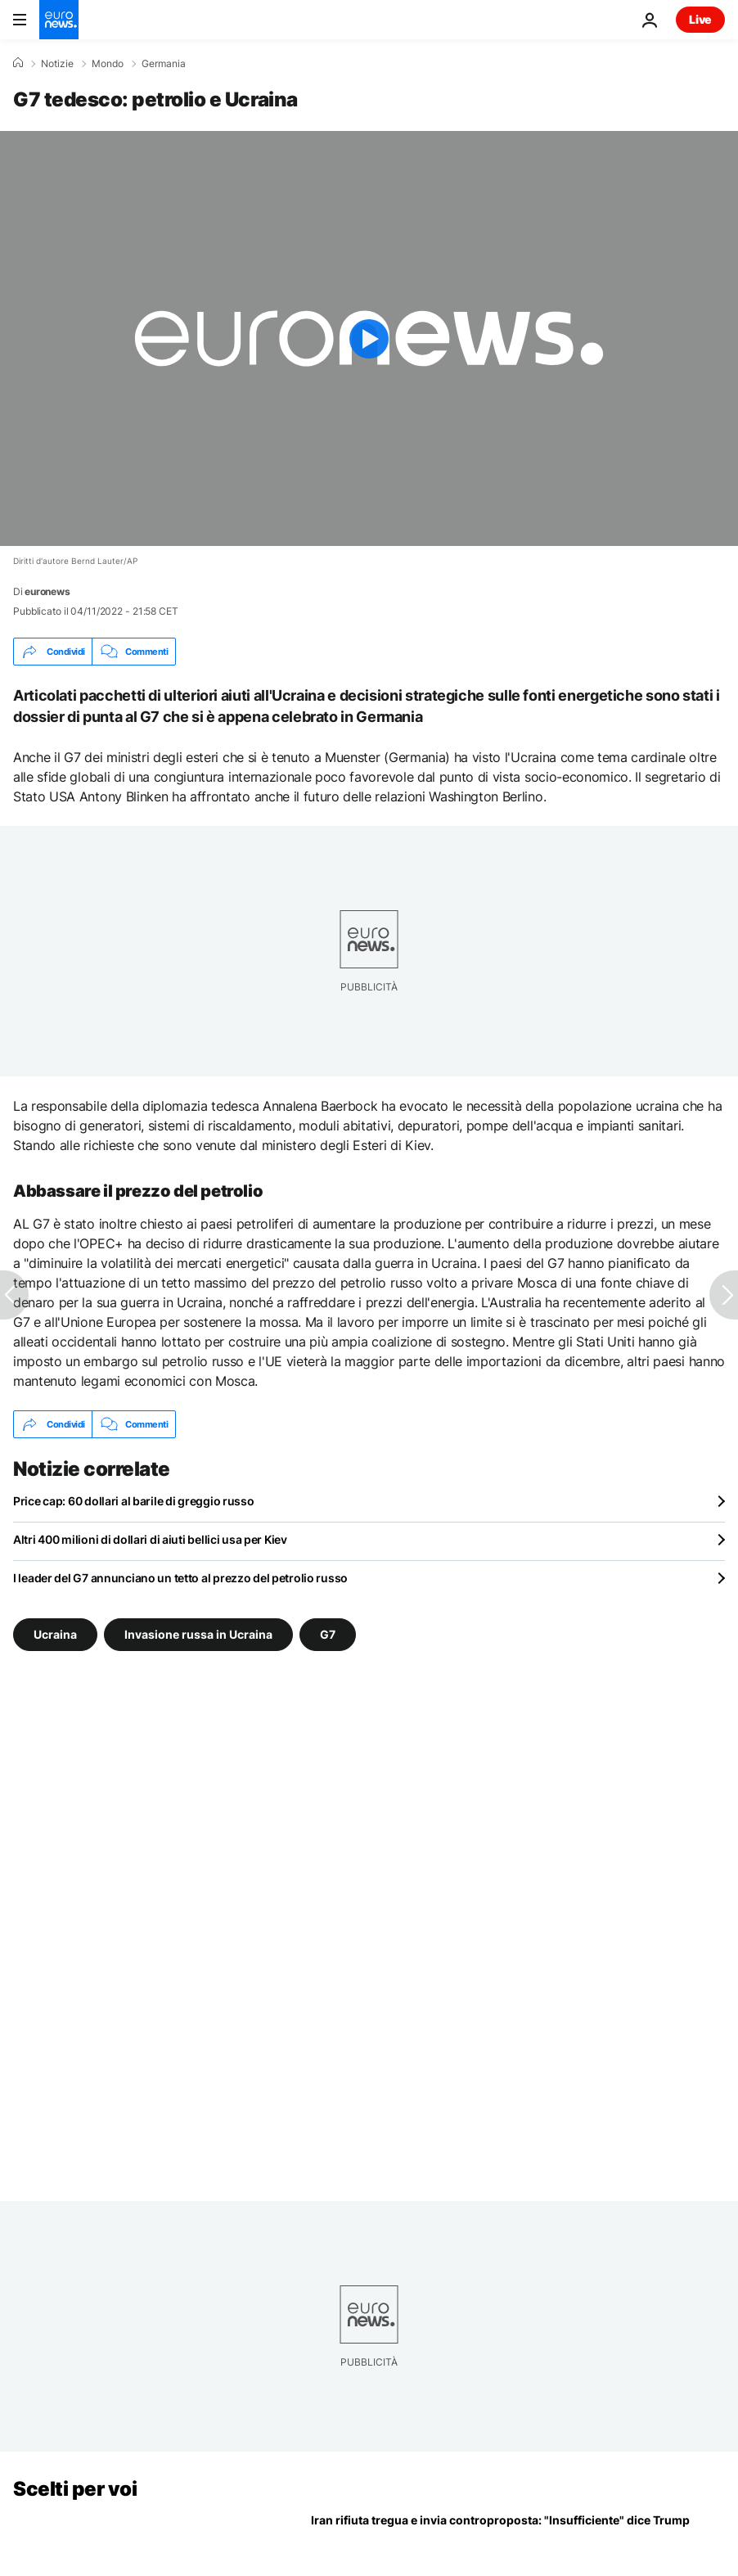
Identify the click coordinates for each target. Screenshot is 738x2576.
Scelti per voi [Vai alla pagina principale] (75, 2489)
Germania (164, 64)
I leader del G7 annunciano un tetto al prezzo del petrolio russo (180, 1578)
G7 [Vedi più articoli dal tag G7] (327, 1634)
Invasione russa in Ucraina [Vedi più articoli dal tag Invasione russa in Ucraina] (198, 1634)
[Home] (18, 63)
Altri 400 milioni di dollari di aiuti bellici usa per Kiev (150, 1539)
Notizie (57, 64)
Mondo (108, 64)
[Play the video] (369, 338)
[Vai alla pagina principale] (59, 19)
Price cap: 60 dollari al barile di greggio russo (133, 1501)
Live (700, 19)
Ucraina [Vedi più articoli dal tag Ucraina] (55, 1634)
